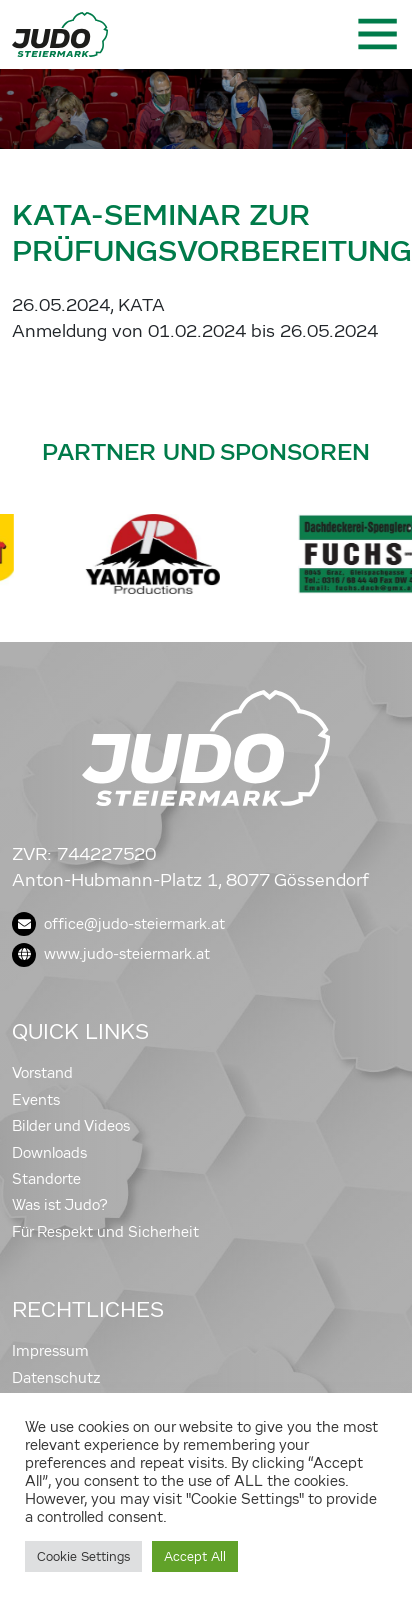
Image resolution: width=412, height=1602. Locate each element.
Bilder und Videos (71, 1126)
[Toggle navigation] (376, 34)
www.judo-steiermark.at (111, 954)
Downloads (49, 1153)
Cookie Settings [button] (83, 1556)
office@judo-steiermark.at (118, 924)
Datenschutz (56, 1378)
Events (36, 1100)
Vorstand (42, 1073)
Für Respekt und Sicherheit (105, 1232)
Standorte (46, 1179)
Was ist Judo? (60, 1205)
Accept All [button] (195, 1556)
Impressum (50, 1351)
